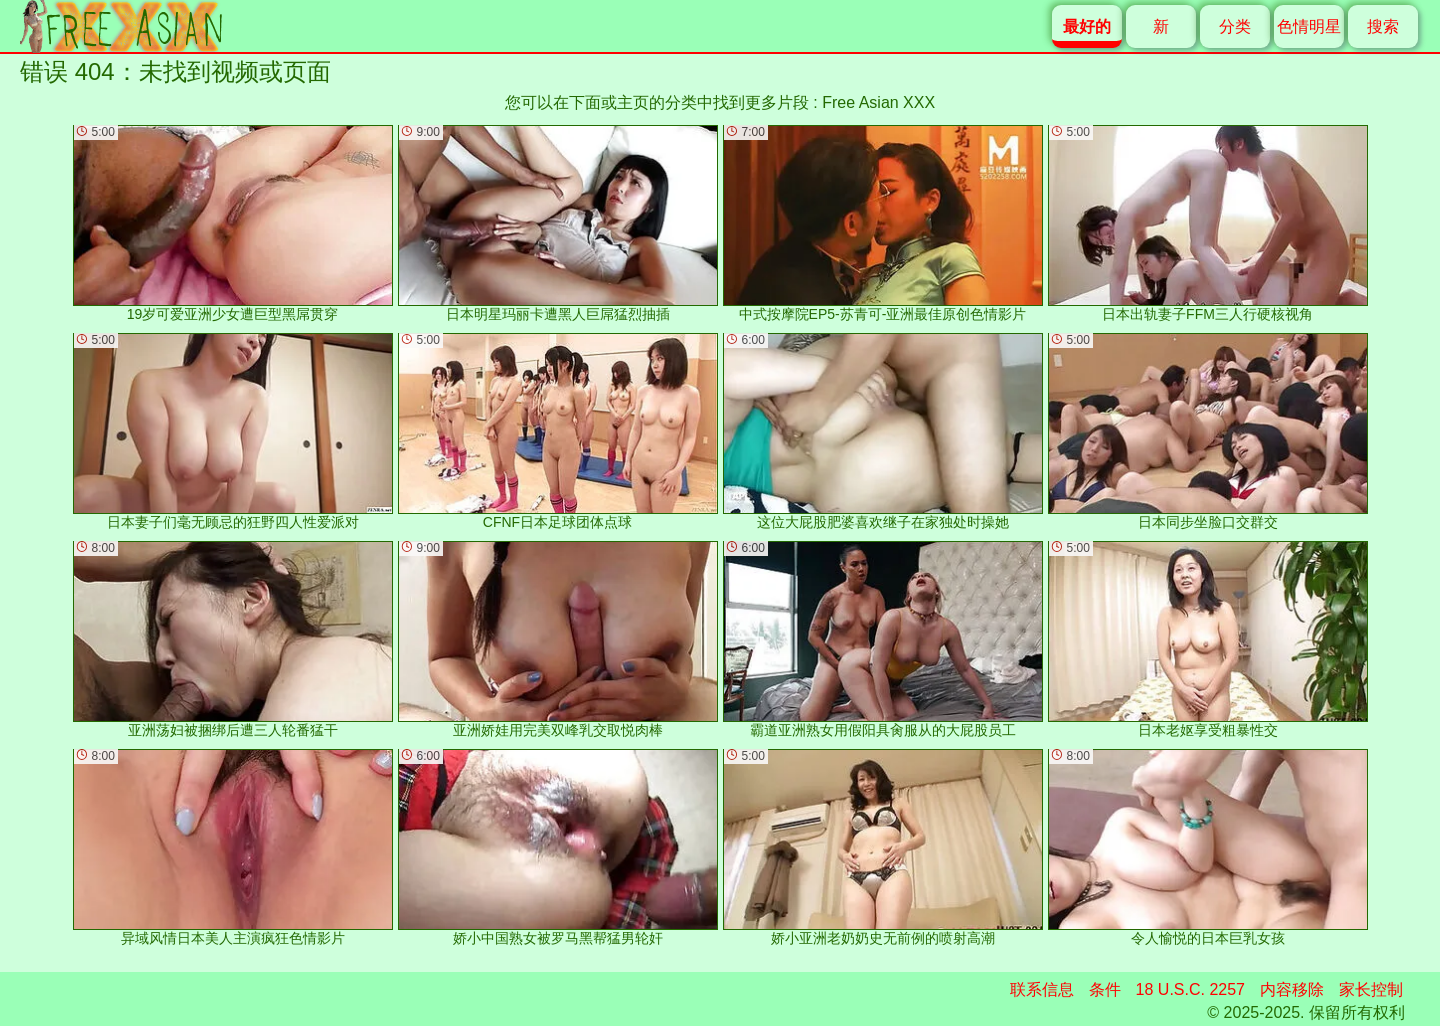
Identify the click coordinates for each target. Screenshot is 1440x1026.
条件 (1105, 989)
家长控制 (1371, 989)
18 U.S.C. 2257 (1190, 989)
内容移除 (1292, 989)
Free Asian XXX (878, 102)
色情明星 (1309, 26)
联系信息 (1042, 989)
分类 (1235, 26)
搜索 (1383, 26)
